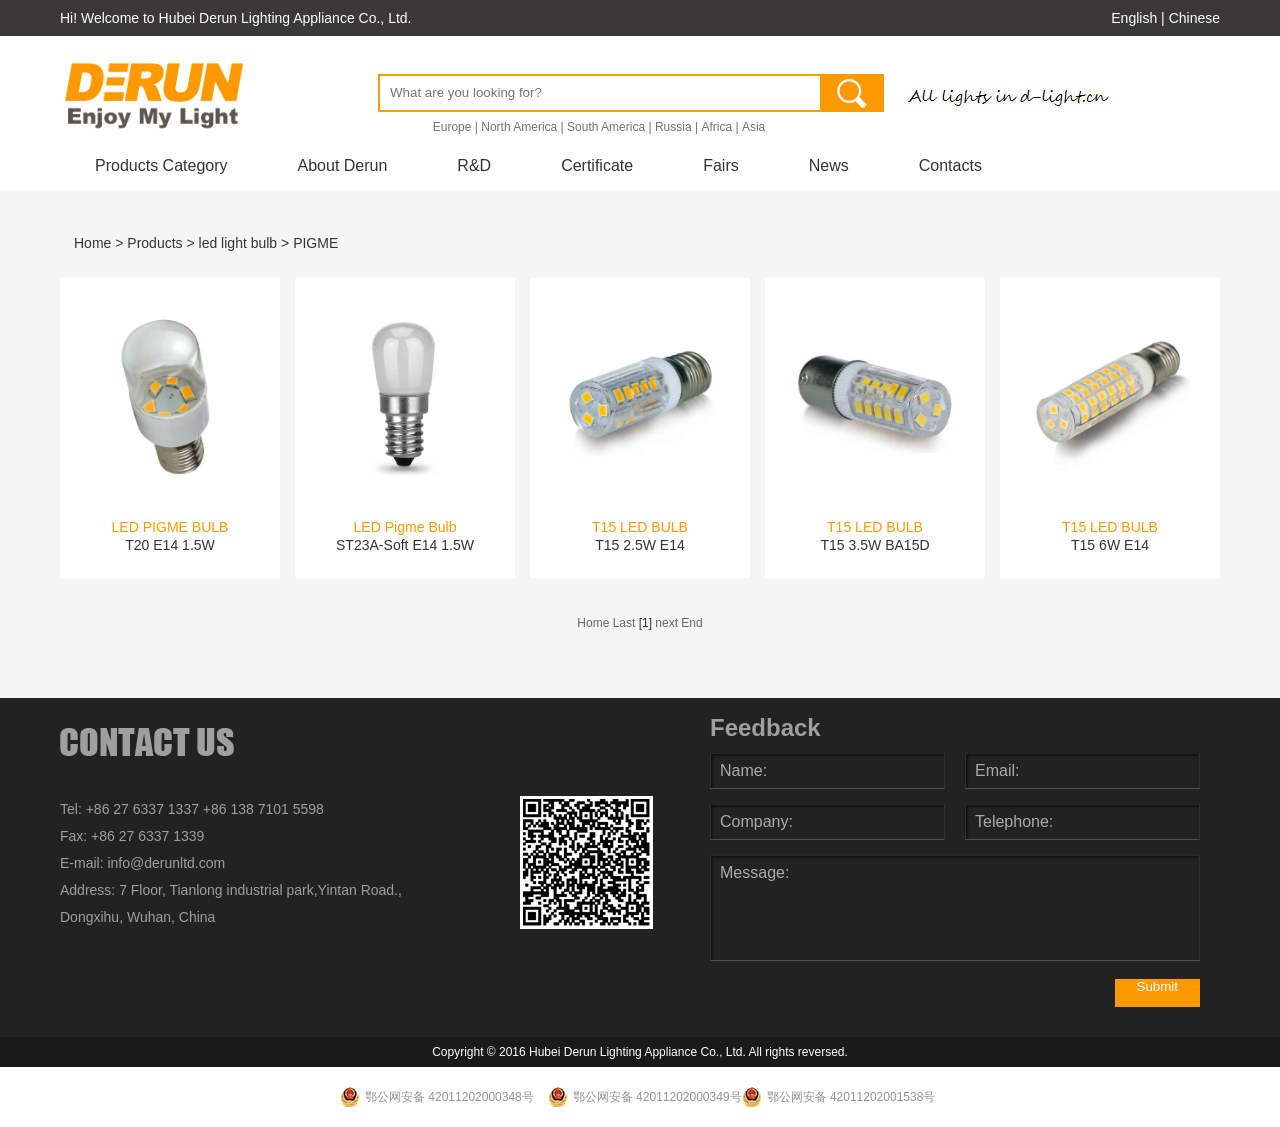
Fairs (721, 165)
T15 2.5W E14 (640, 545)
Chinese (1194, 18)
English (1134, 18)
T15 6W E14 (1110, 545)
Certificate (597, 165)
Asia (753, 127)
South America (606, 127)
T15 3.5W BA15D (874, 545)
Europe (452, 127)
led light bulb (238, 243)
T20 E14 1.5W (170, 545)
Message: (955, 908)
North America (519, 127)
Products (154, 243)
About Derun (343, 165)
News (829, 165)
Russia (673, 127)
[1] (645, 623)
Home (92, 243)
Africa (716, 127)
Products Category (161, 165)
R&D (474, 165)
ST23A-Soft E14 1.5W (405, 545)
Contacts (950, 165)
